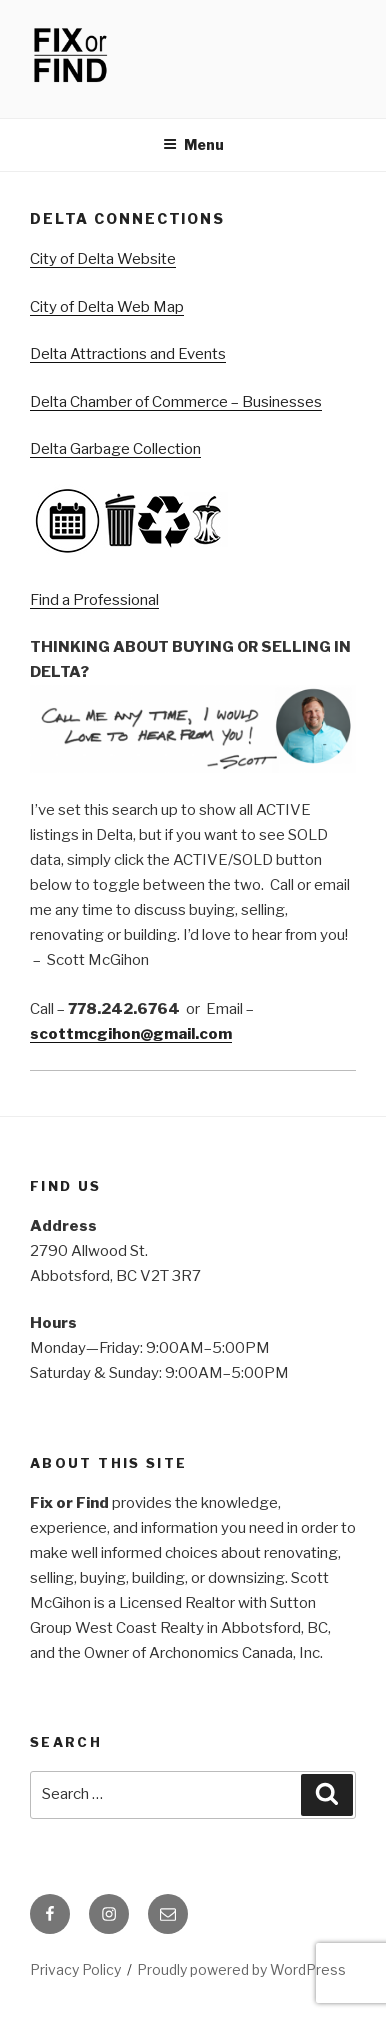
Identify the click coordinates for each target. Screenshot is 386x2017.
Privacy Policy (75, 1969)
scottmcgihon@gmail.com (131, 1034)
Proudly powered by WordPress (241, 1969)
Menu (193, 144)
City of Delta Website (103, 259)
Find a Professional (94, 600)
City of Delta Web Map (107, 307)
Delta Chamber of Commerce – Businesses (176, 402)
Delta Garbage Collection (115, 449)
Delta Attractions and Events (128, 354)
